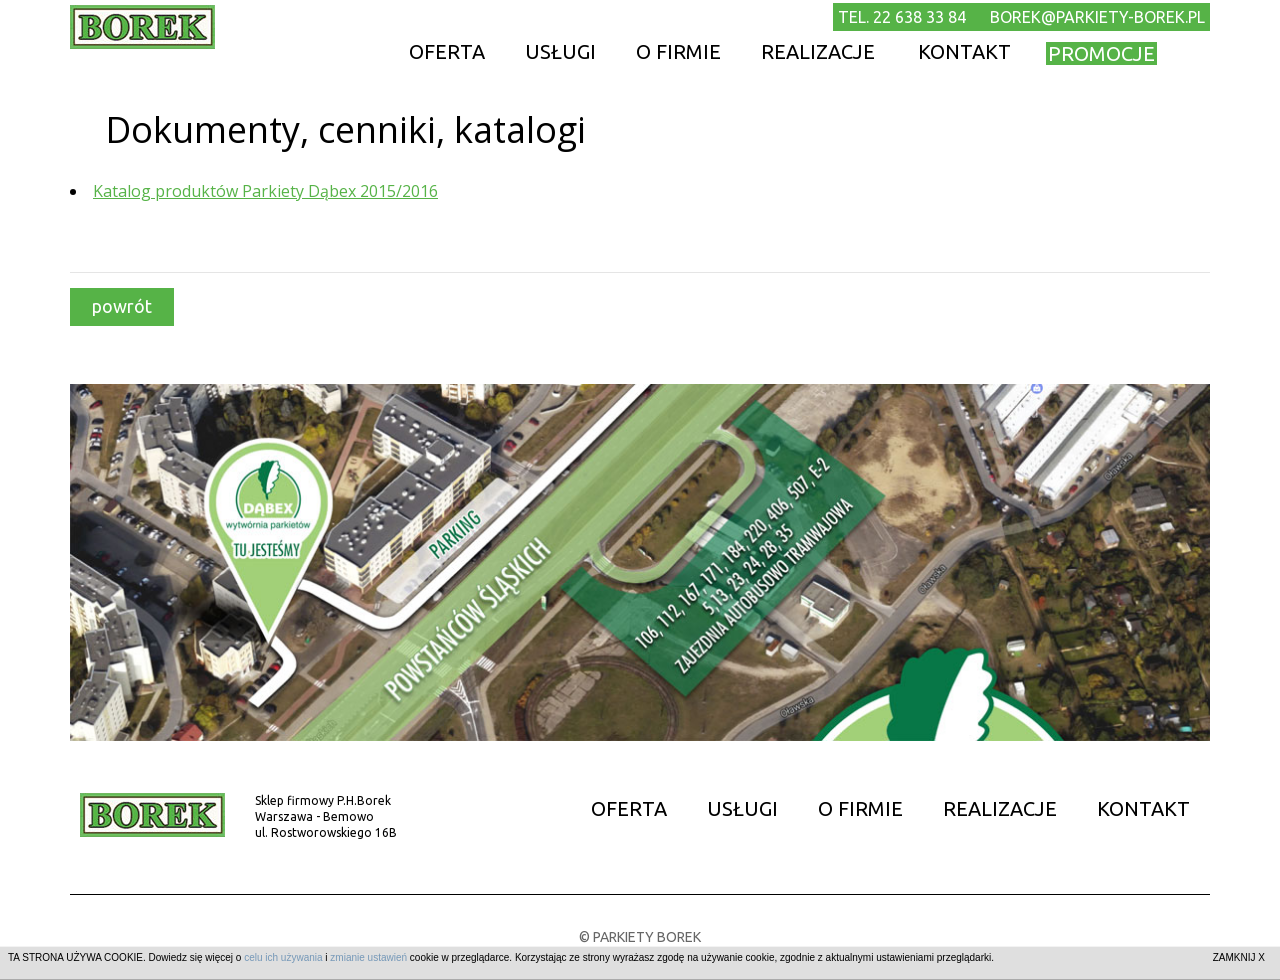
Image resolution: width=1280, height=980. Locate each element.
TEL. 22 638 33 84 (902, 17)
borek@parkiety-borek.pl (1097, 17)
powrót (122, 306)
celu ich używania (283, 957)
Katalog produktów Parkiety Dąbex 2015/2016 (265, 191)
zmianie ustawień (368, 957)
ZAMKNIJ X (1239, 957)
